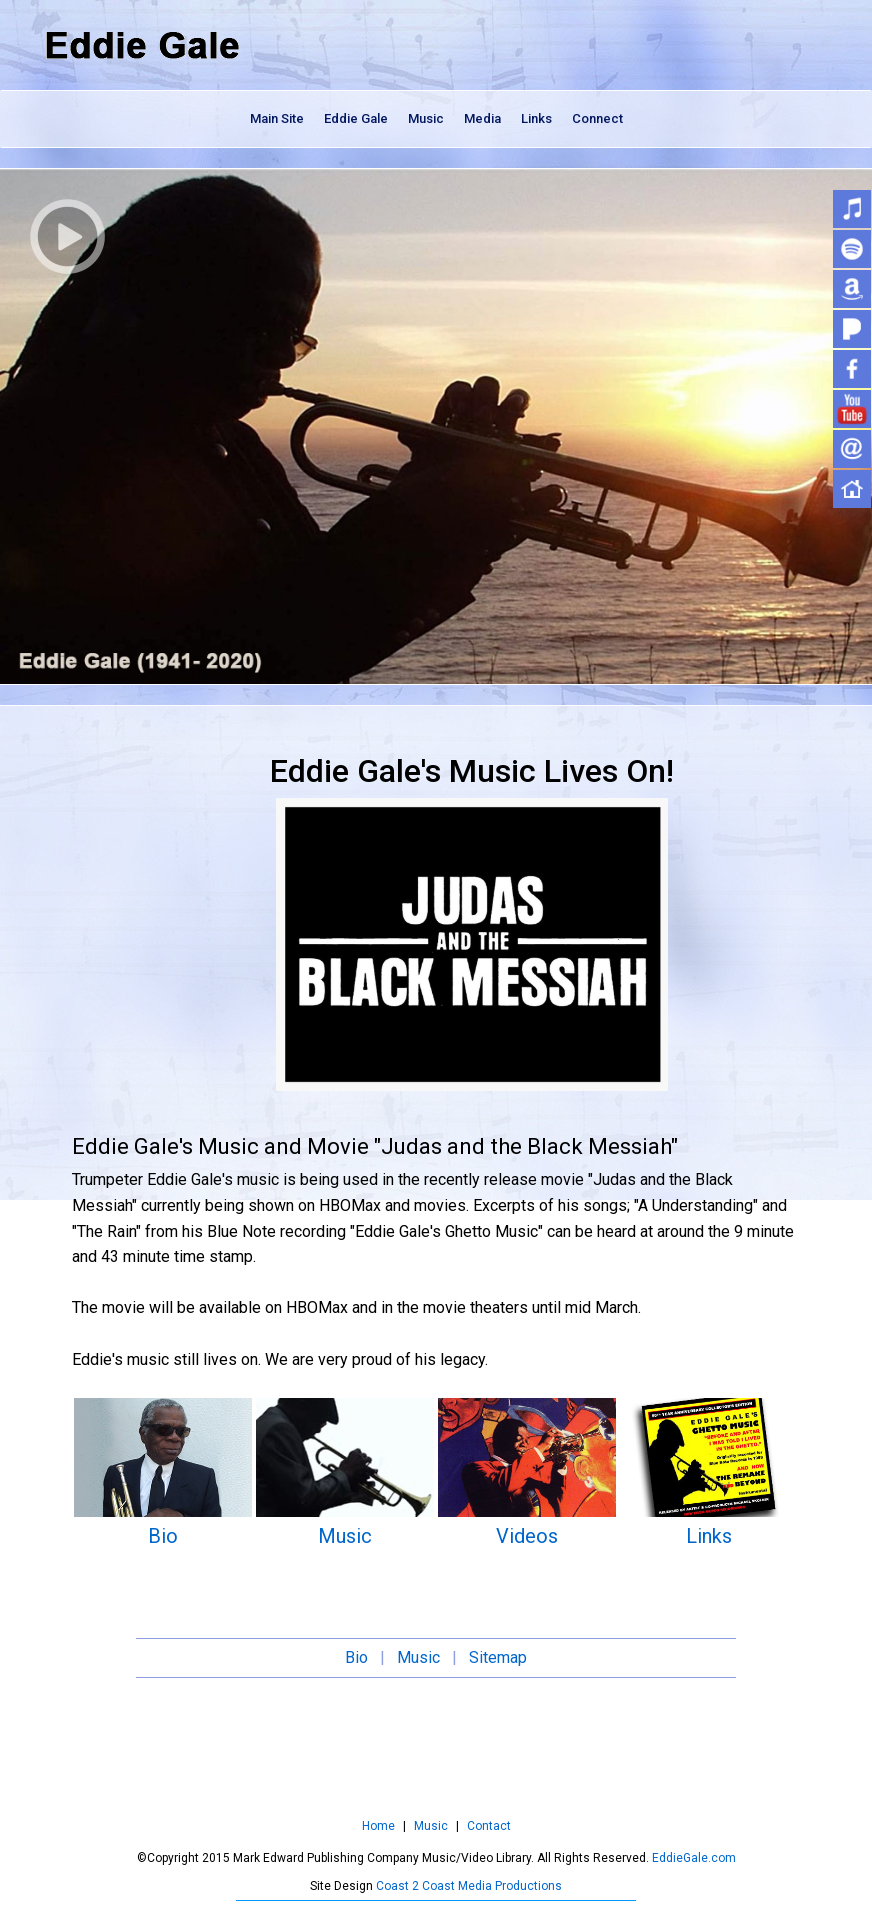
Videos (527, 1536)
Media (482, 118)
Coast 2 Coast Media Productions (469, 1886)
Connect (597, 118)
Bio (163, 1536)
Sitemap (498, 1657)
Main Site (277, 118)
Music (426, 118)
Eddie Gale (356, 118)
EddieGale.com (692, 1858)
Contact (489, 1826)
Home (378, 1826)
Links (536, 118)
